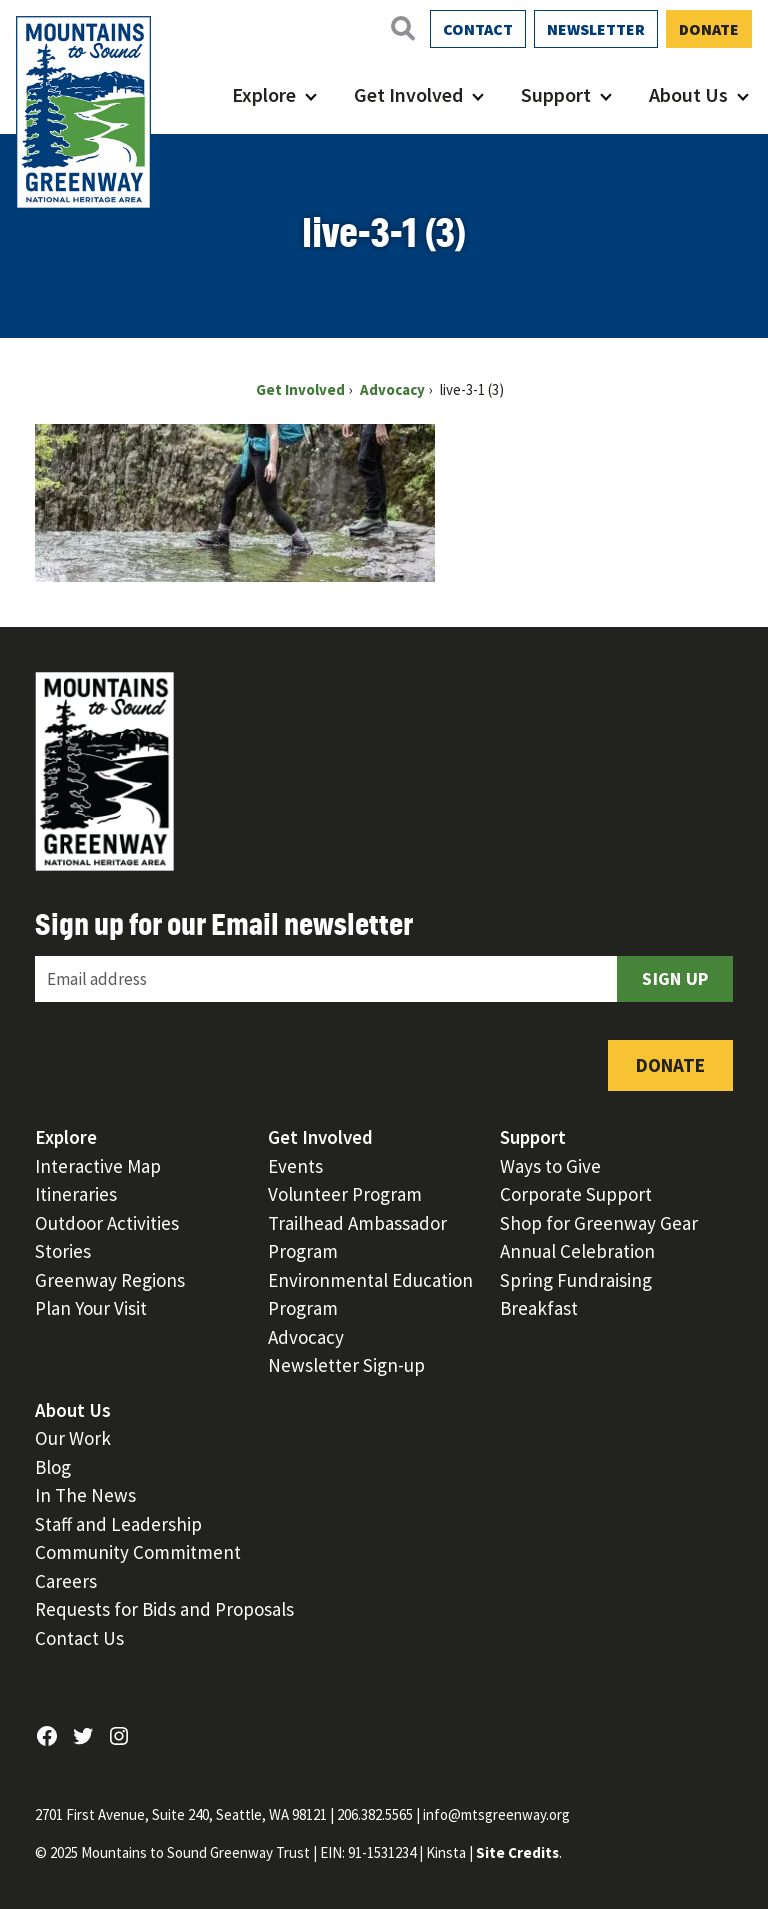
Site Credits (517, 1852)
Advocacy (306, 1337)
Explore (264, 94)
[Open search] (402, 28)
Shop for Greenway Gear (599, 1223)
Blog (53, 1467)
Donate (709, 29)
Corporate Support (576, 1194)
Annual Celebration (577, 1251)
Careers (66, 1581)
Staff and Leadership (118, 1524)
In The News (85, 1495)
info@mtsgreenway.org (496, 1814)
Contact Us (79, 1638)
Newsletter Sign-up (346, 1365)
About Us (688, 94)
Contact (478, 29)
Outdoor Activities (107, 1223)
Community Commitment (138, 1552)
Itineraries (76, 1194)
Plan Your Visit (91, 1308)
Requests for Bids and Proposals (164, 1609)
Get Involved (408, 94)
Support (556, 94)
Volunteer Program (345, 1194)
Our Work (73, 1438)
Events (295, 1166)
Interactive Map (98, 1166)
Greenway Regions (110, 1280)
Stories (63, 1251)
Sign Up (675, 978)
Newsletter (596, 29)
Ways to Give (550, 1166)
